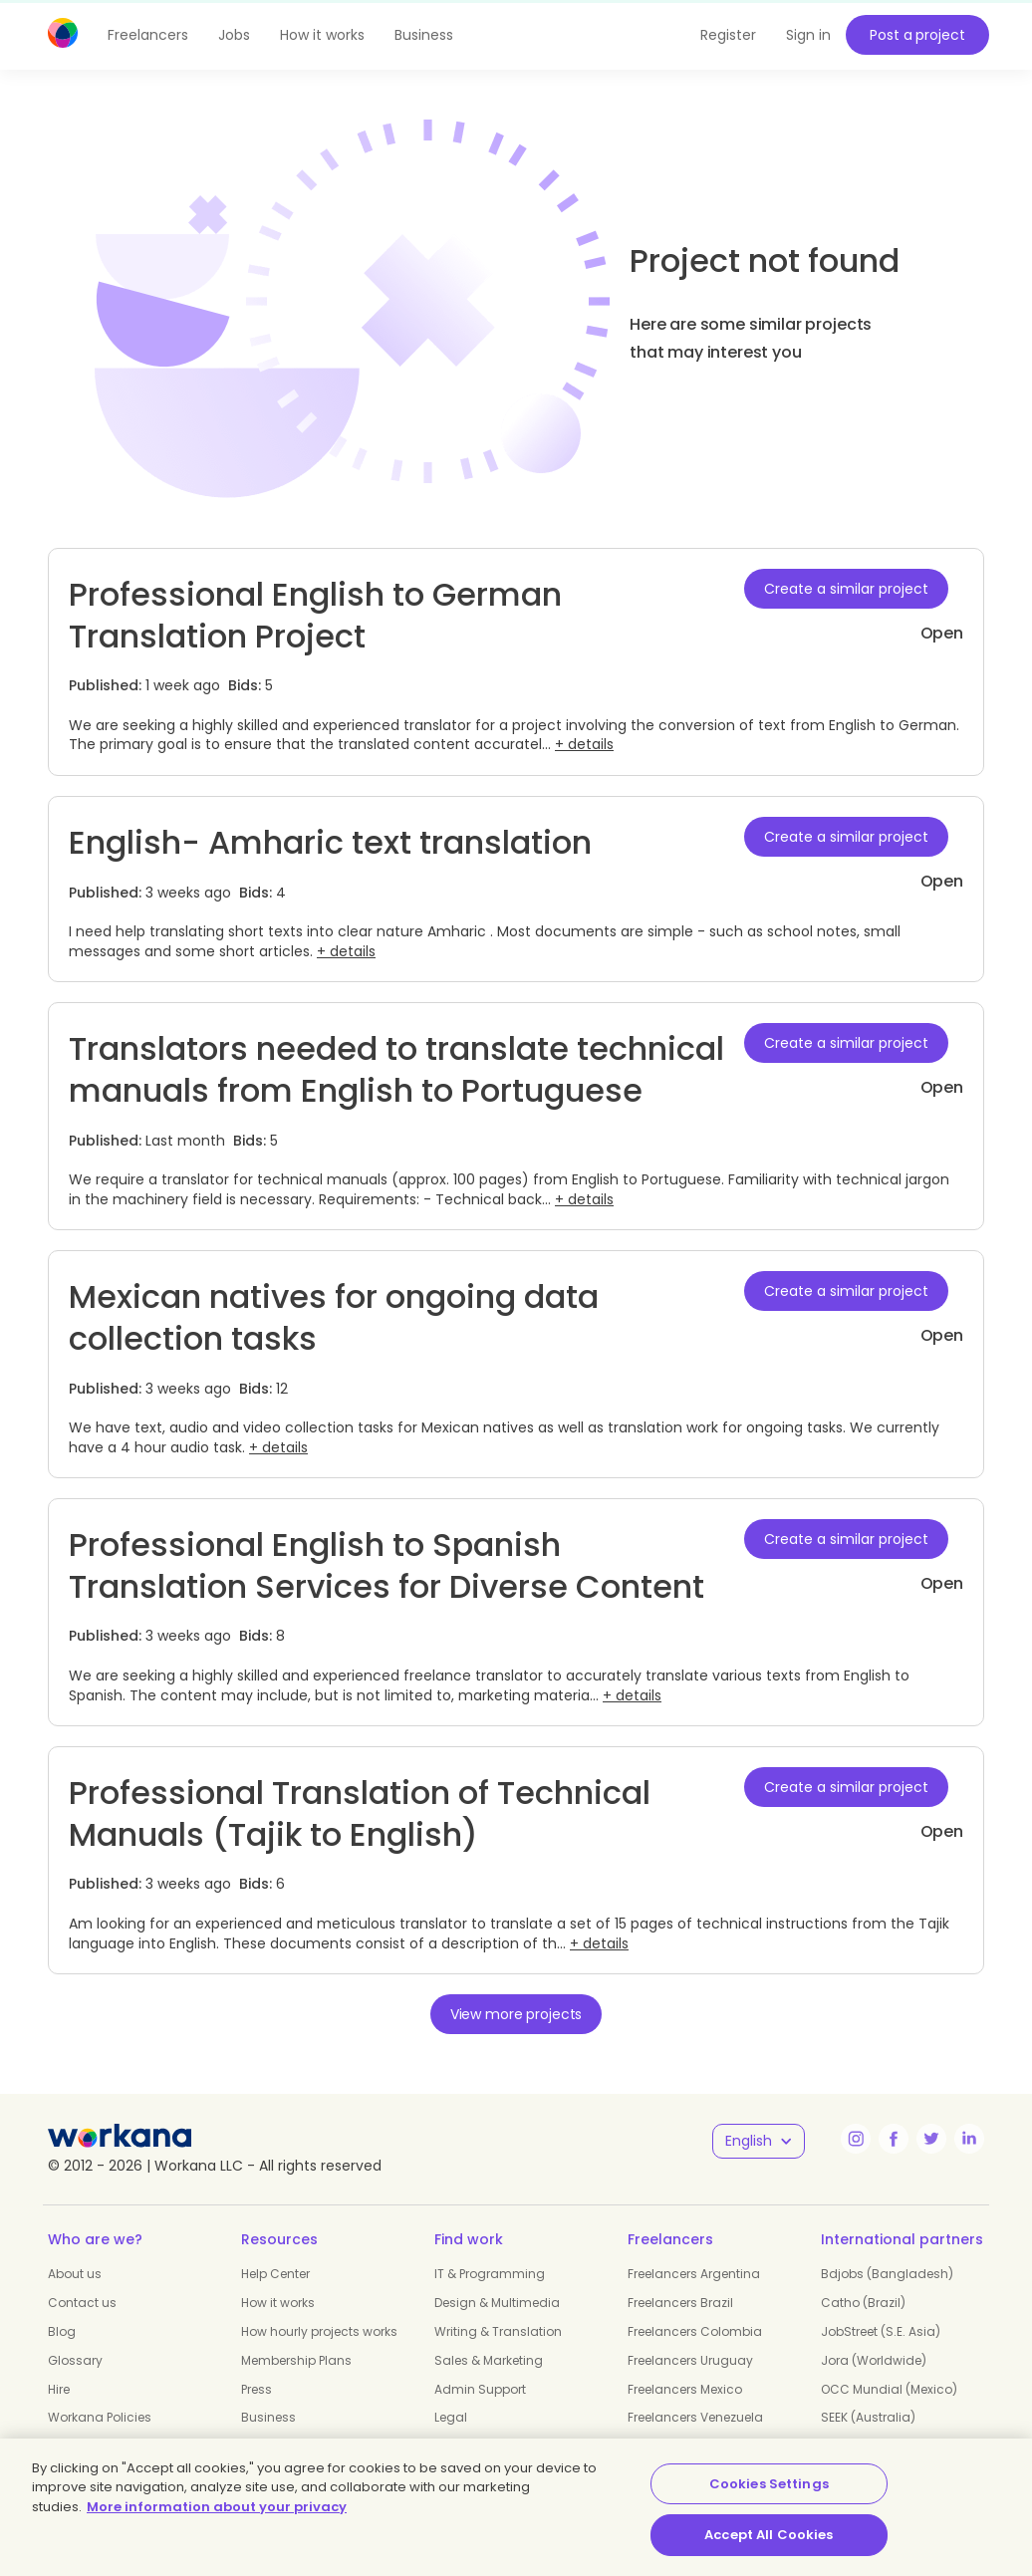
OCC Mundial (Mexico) (889, 2389)
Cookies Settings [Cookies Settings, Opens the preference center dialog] (769, 2483)
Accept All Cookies (768, 2534)
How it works (322, 35)
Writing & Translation (498, 2331)
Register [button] (728, 35)
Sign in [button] (808, 35)
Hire (59, 2389)
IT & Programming (489, 2273)
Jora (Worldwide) (873, 2360)
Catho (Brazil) (863, 2302)
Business (423, 35)
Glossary (75, 2360)
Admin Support (480, 2389)
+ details (584, 744)
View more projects (516, 2014)
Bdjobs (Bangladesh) (887, 2273)
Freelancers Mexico (685, 2389)
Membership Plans (296, 2360)
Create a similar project (846, 589)
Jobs (234, 35)
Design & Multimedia (497, 2302)
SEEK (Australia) (868, 2417)
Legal (450, 2417)
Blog (62, 2331)
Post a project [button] (917, 35)
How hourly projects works (319, 2331)
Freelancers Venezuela (695, 2417)
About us (75, 2273)
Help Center (275, 2273)
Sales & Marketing (488, 2360)
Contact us (82, 2302)
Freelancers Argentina (694, 2273)
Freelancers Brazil (680, 2302)
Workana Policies (99, 2417)
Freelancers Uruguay (690, 2360)
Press (256, 2389)
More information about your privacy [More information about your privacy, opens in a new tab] (217, 2506)
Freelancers (148, 35)
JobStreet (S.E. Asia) (880, 2331)
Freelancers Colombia (695, 2331)
